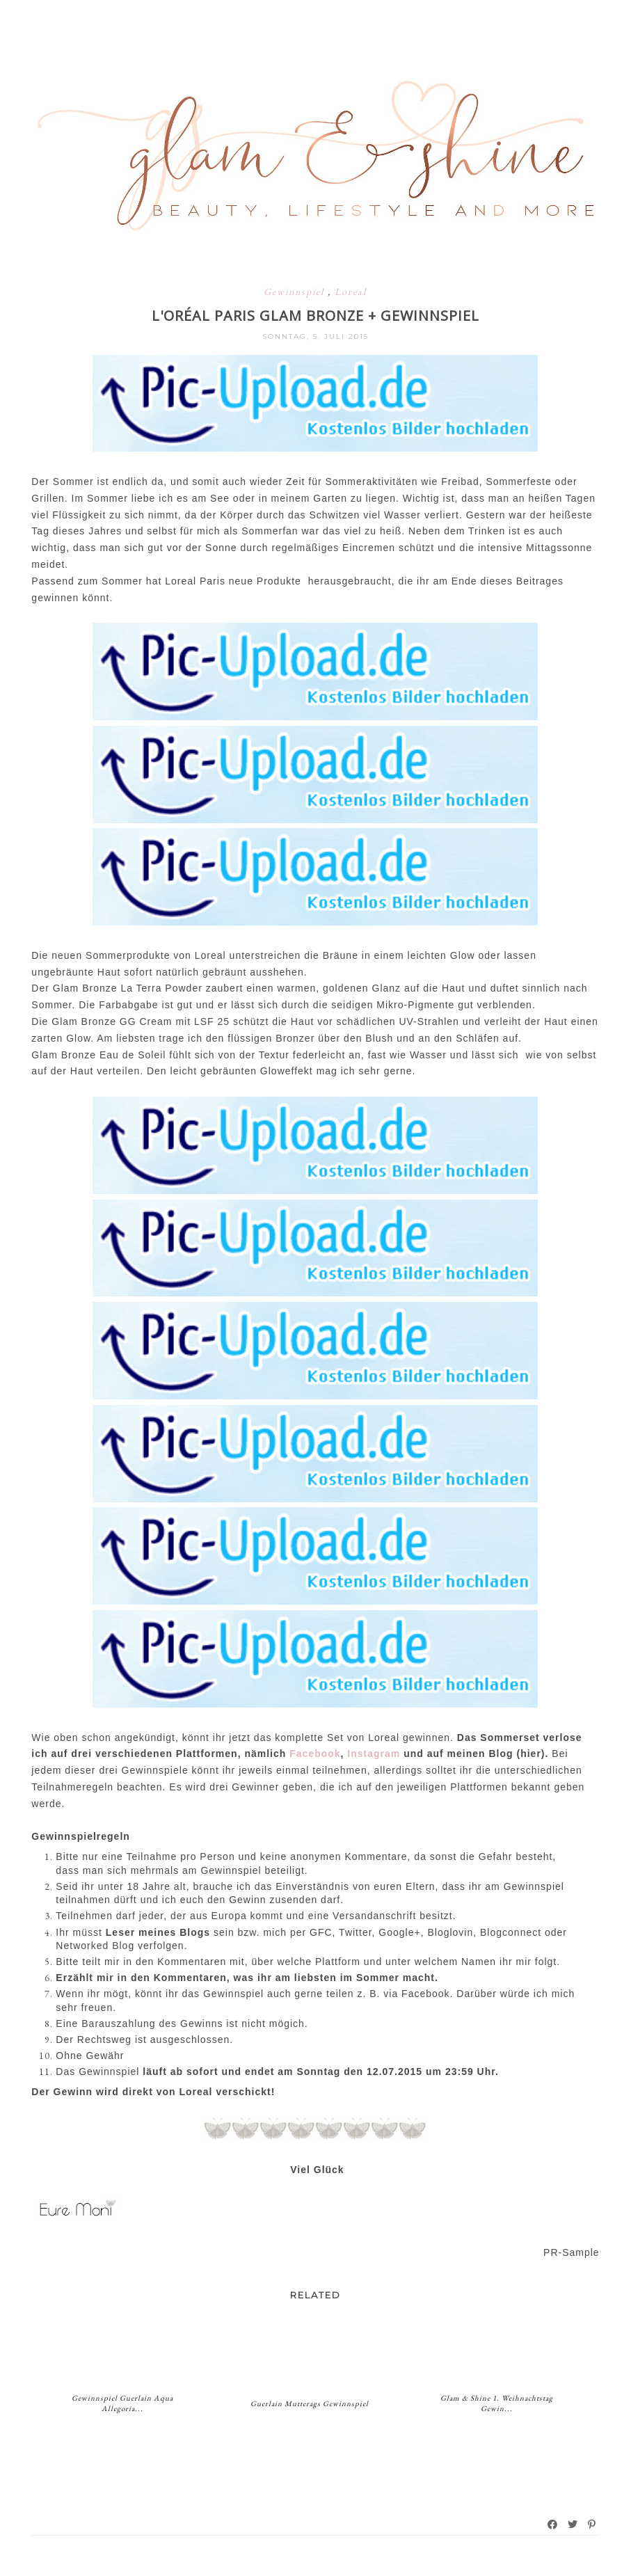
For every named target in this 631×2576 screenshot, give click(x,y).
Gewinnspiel (296, 291)
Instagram (375, 1753)
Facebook (314, 1753)
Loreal (351, 291)
